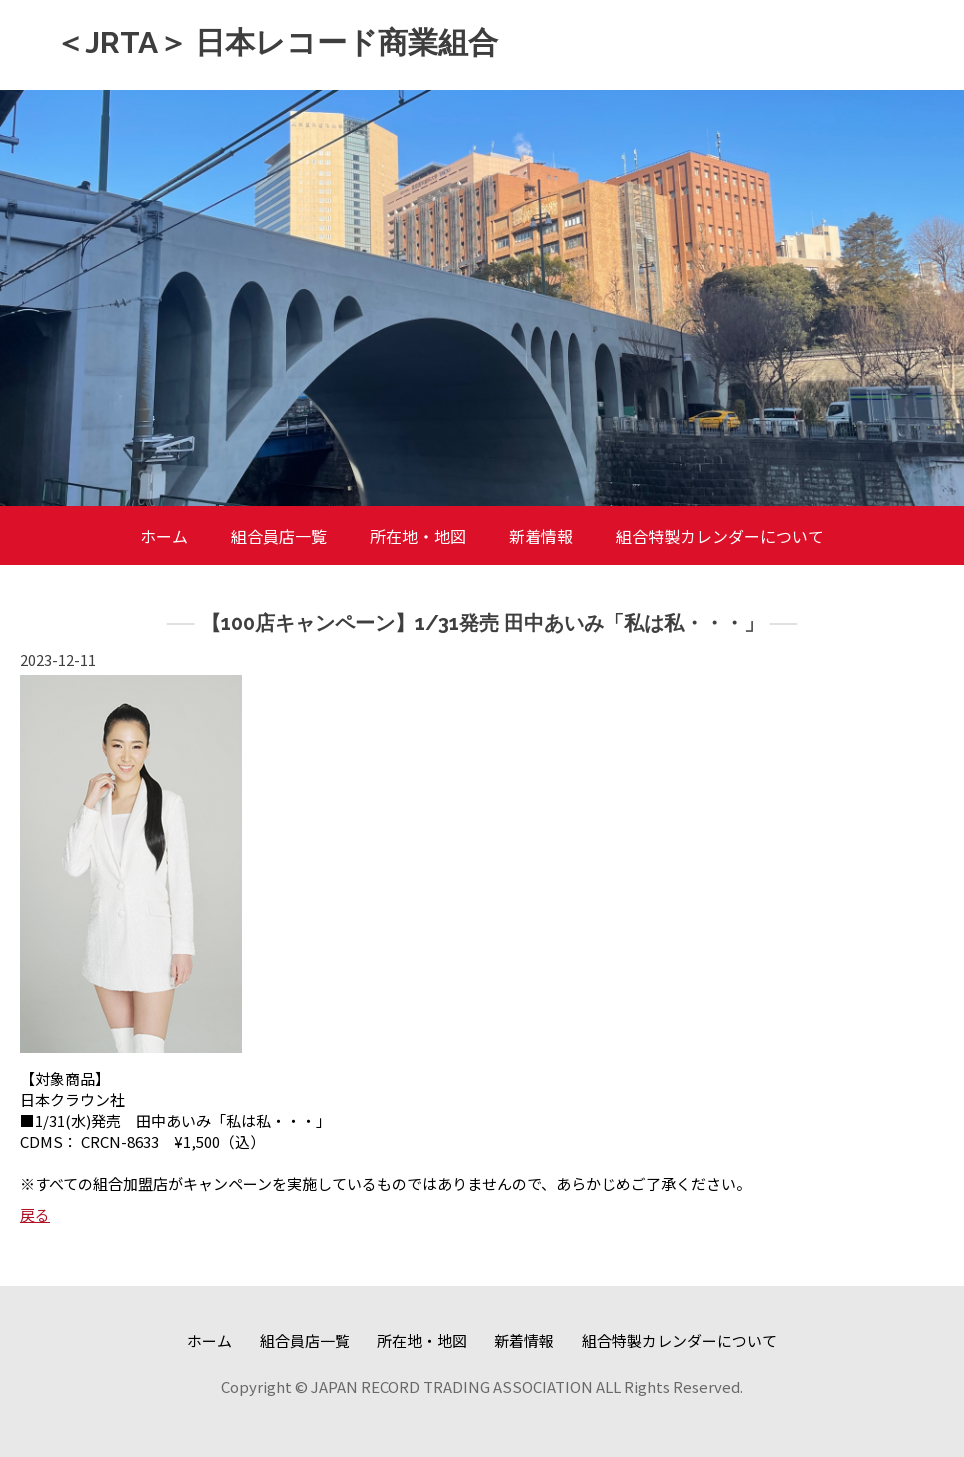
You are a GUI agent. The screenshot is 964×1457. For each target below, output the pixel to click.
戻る (35, 1214)
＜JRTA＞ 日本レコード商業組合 (276, 42)
